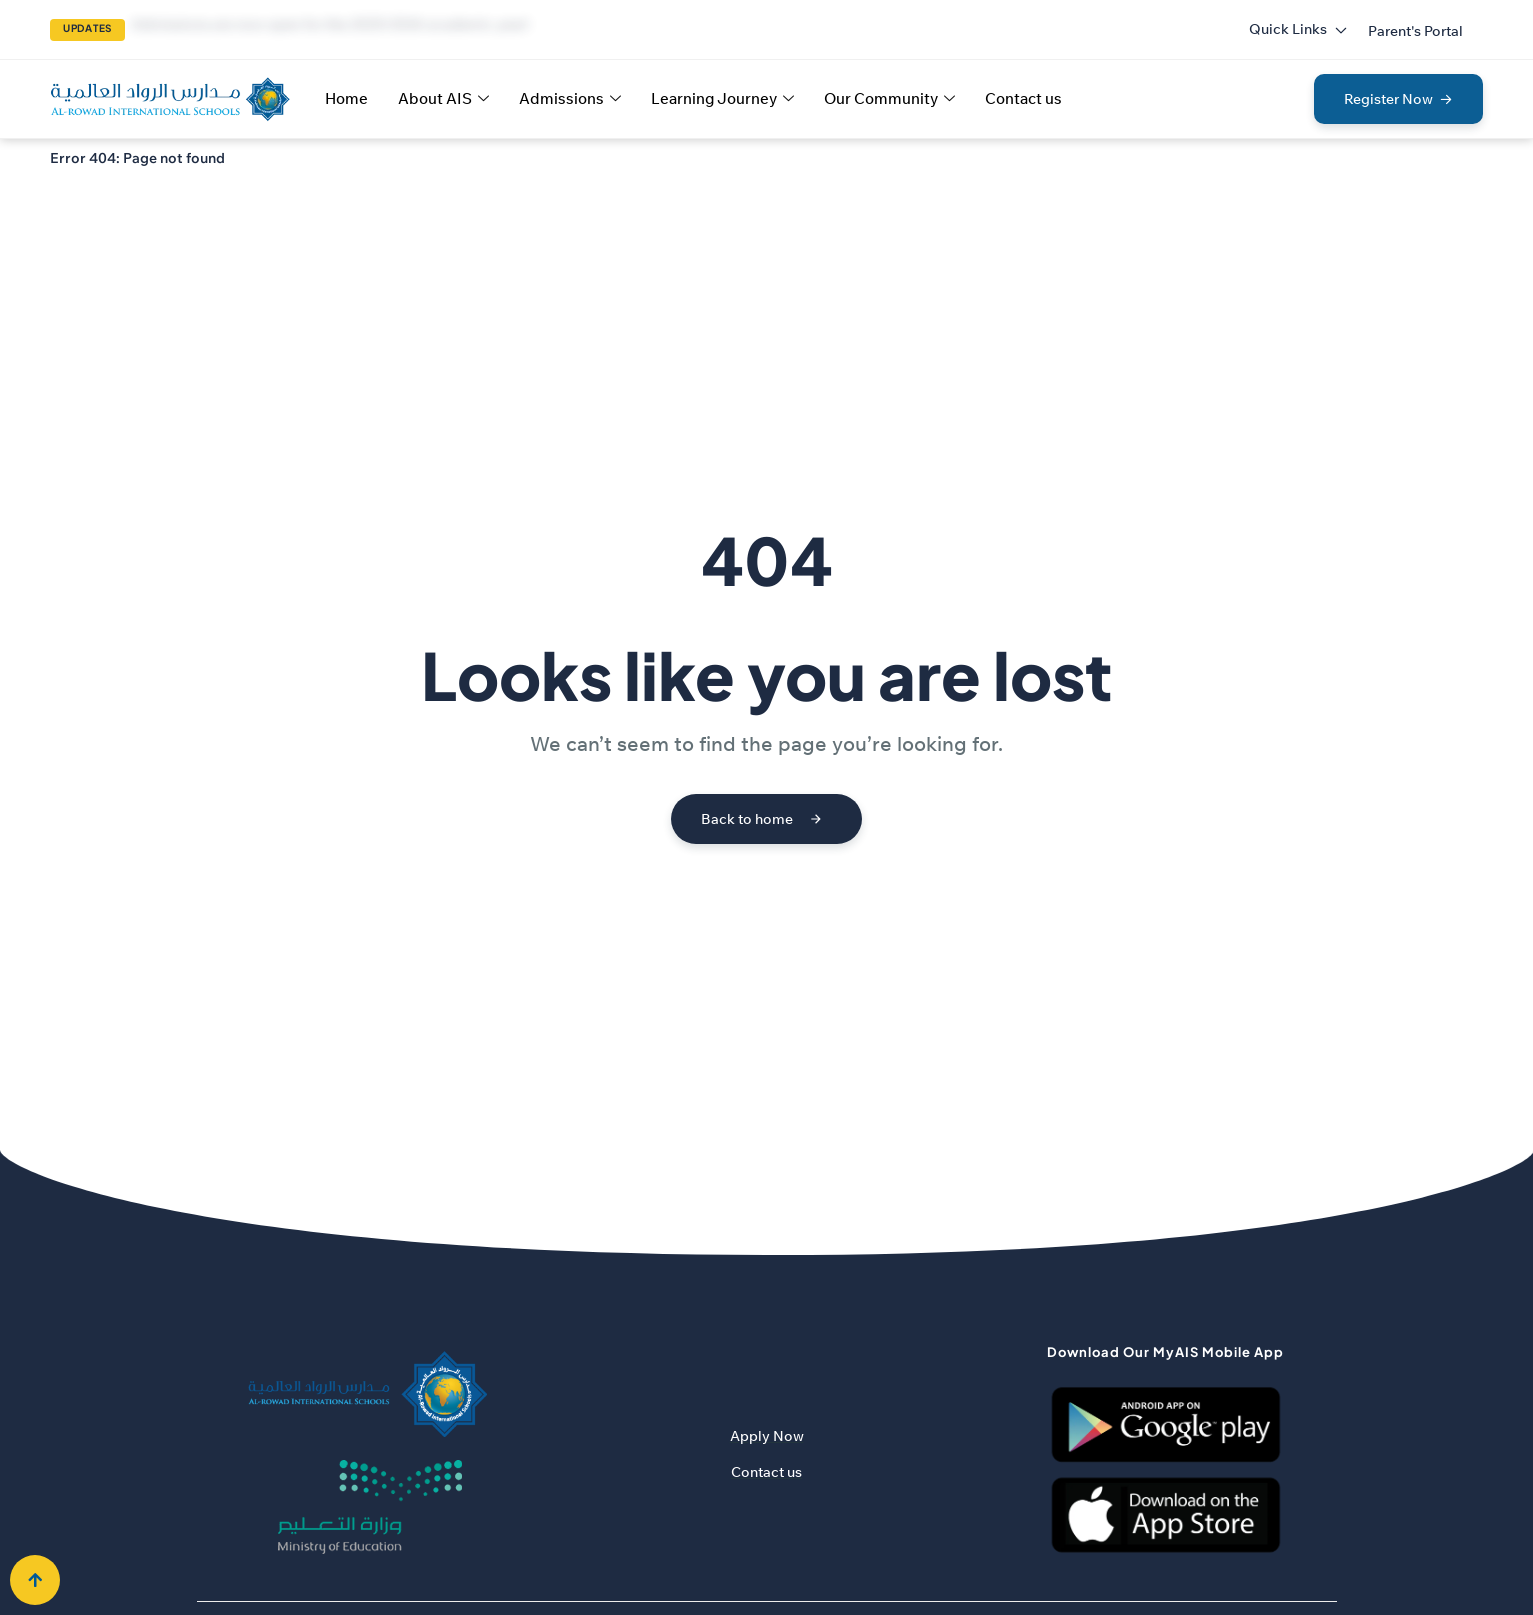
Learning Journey (722, 99)
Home (346, 98)
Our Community (889, 99)
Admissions (570, 99)
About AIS (443, 99)
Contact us (1023, 98)
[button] (1415, 31)
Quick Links (1298, 29)
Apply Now (767, 1436)
